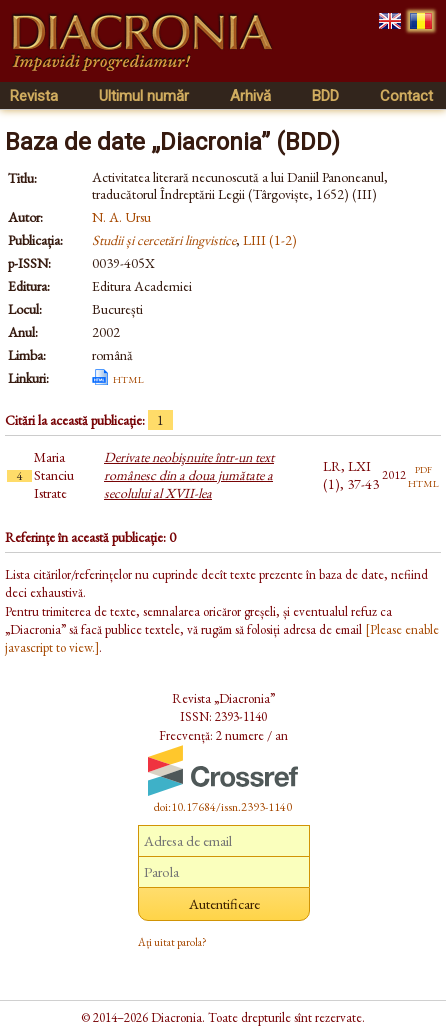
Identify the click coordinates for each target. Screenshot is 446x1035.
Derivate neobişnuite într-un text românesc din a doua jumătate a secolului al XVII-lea (189, 475)
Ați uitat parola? (172, 942)
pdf (423, 468)
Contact (406, 96)
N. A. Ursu (121, 217)
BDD (325, 96)
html (128, 378)
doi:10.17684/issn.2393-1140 (223, 807)
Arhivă (250, 96)
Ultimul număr (144, 96)
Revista (34, 96)
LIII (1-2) (270, 240)
